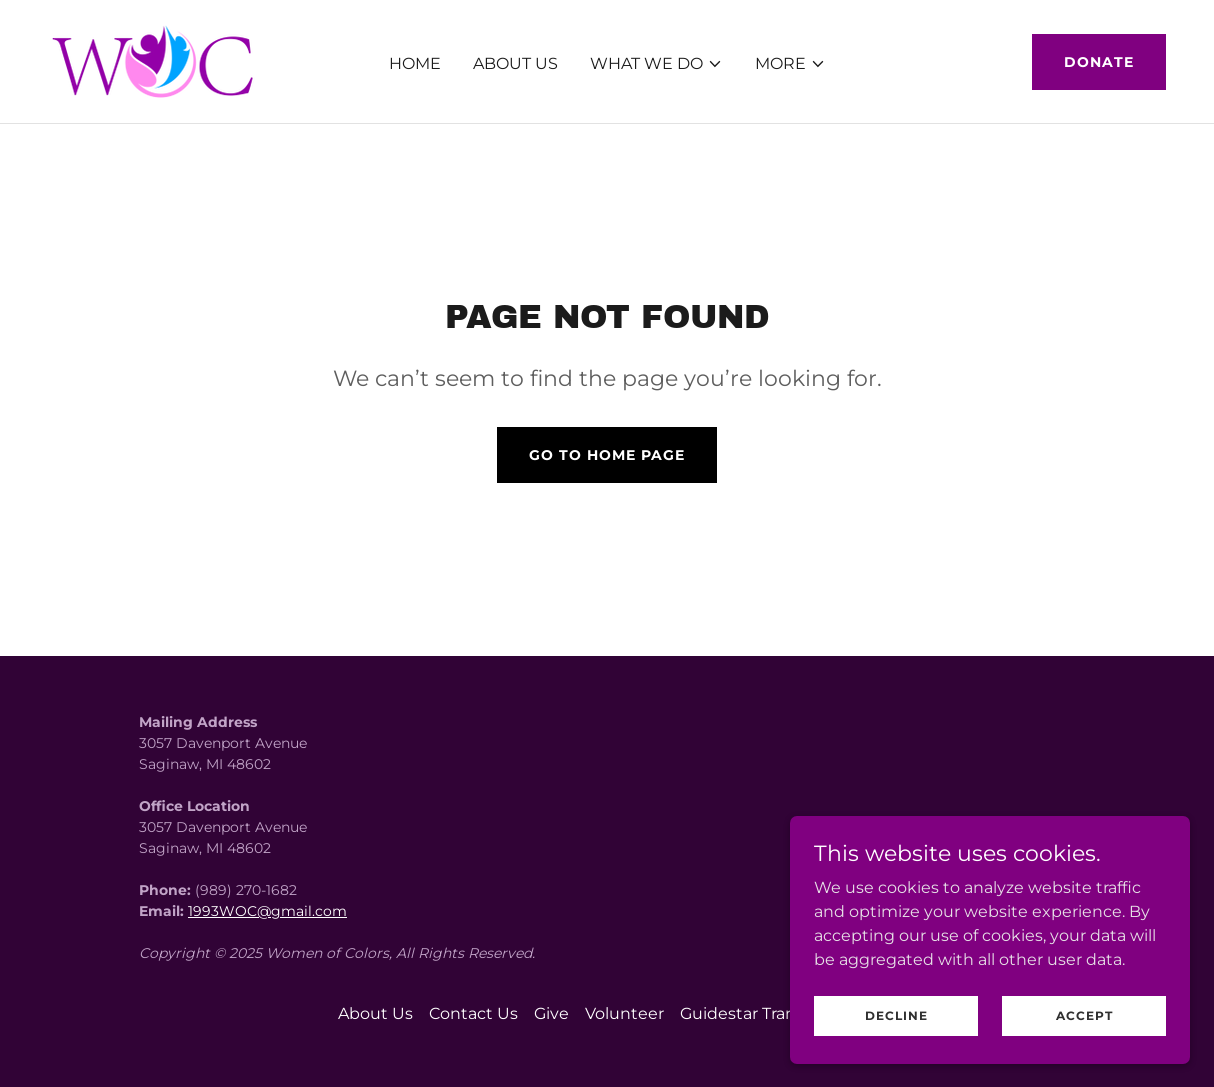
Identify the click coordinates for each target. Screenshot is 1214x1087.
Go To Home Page (607, 455)
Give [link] (551, 1013)
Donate (1099, 62)
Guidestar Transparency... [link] (778, 1013)
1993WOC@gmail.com (267, 911)
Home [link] (415, 63)
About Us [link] (515, 63)
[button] (656, 64)
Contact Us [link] (473, 1013)
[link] (157, 60)
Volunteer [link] (624, 1013)
